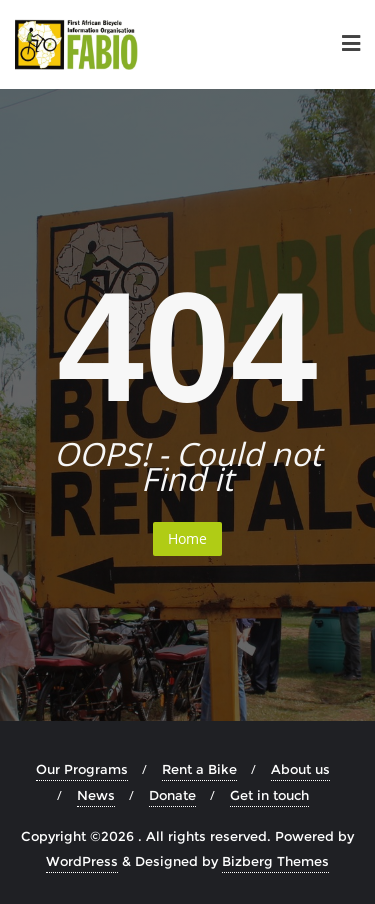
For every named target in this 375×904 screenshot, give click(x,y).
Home (187, 538)
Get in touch (269, 795)
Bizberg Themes (275, 861)
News (96, 795)
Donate (172, 795)
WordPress (82, 861)
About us (300, 769)
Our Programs (82, 769)
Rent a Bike (199, 769)
